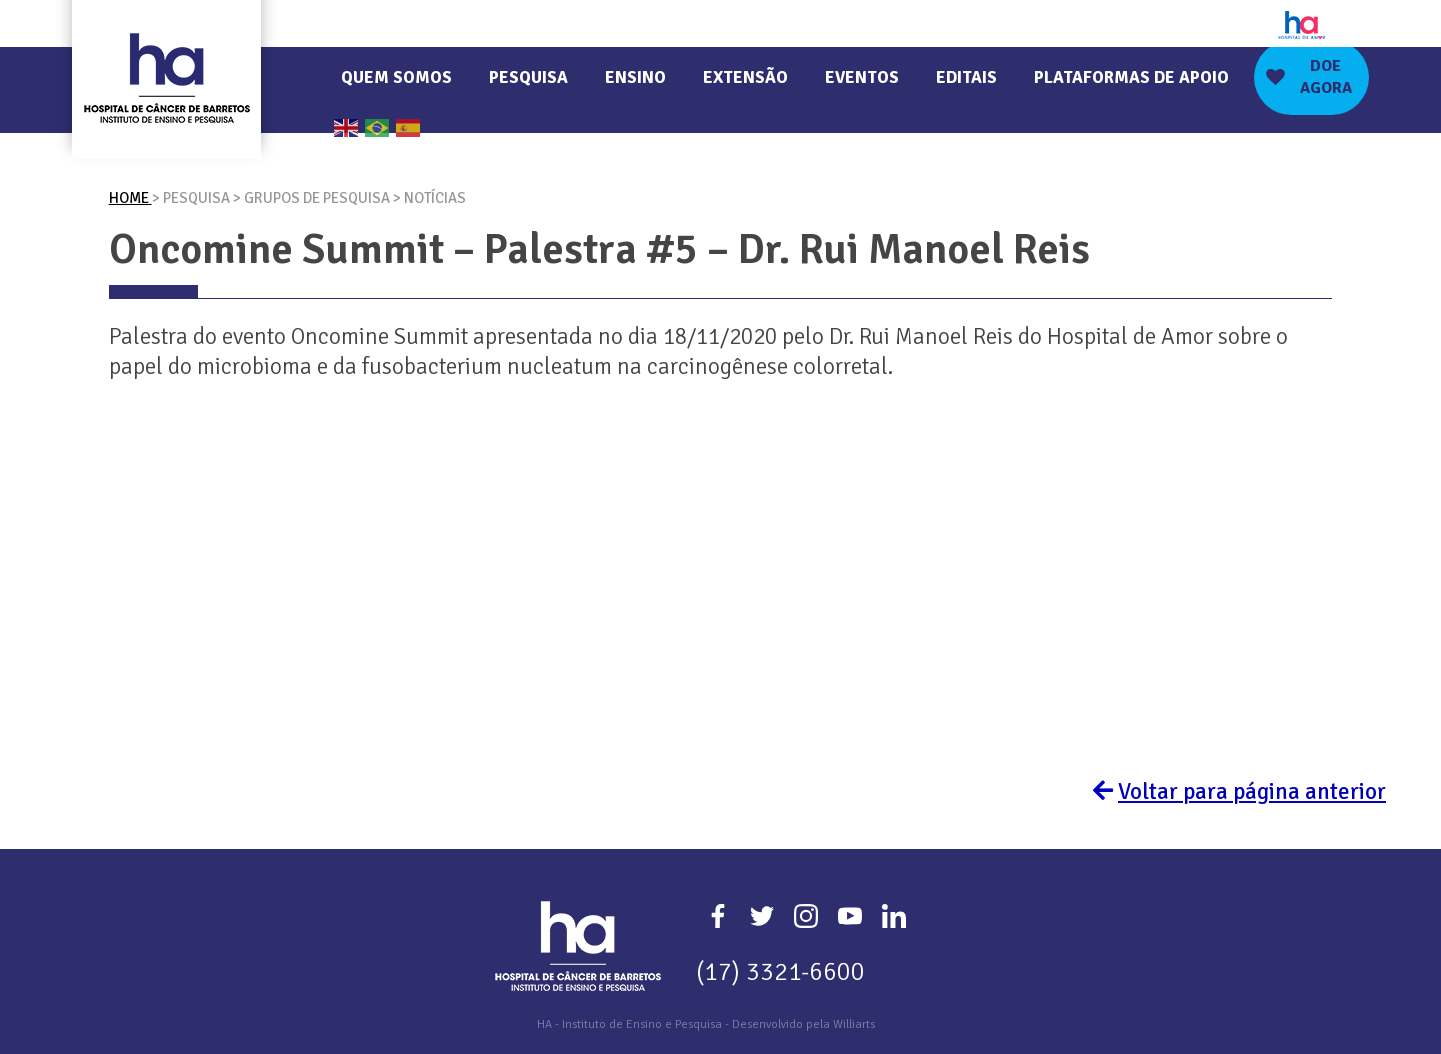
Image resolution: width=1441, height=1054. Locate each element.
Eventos (862, 77)
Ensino (635, 77)
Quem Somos (396, 77)
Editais (966, 77)
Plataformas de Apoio (1131, 77)
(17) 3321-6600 (780, 971)
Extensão (745, 77)
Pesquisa (528, 77)
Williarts (854, 1024)
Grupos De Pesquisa (318, 198)
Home (130, 198)
